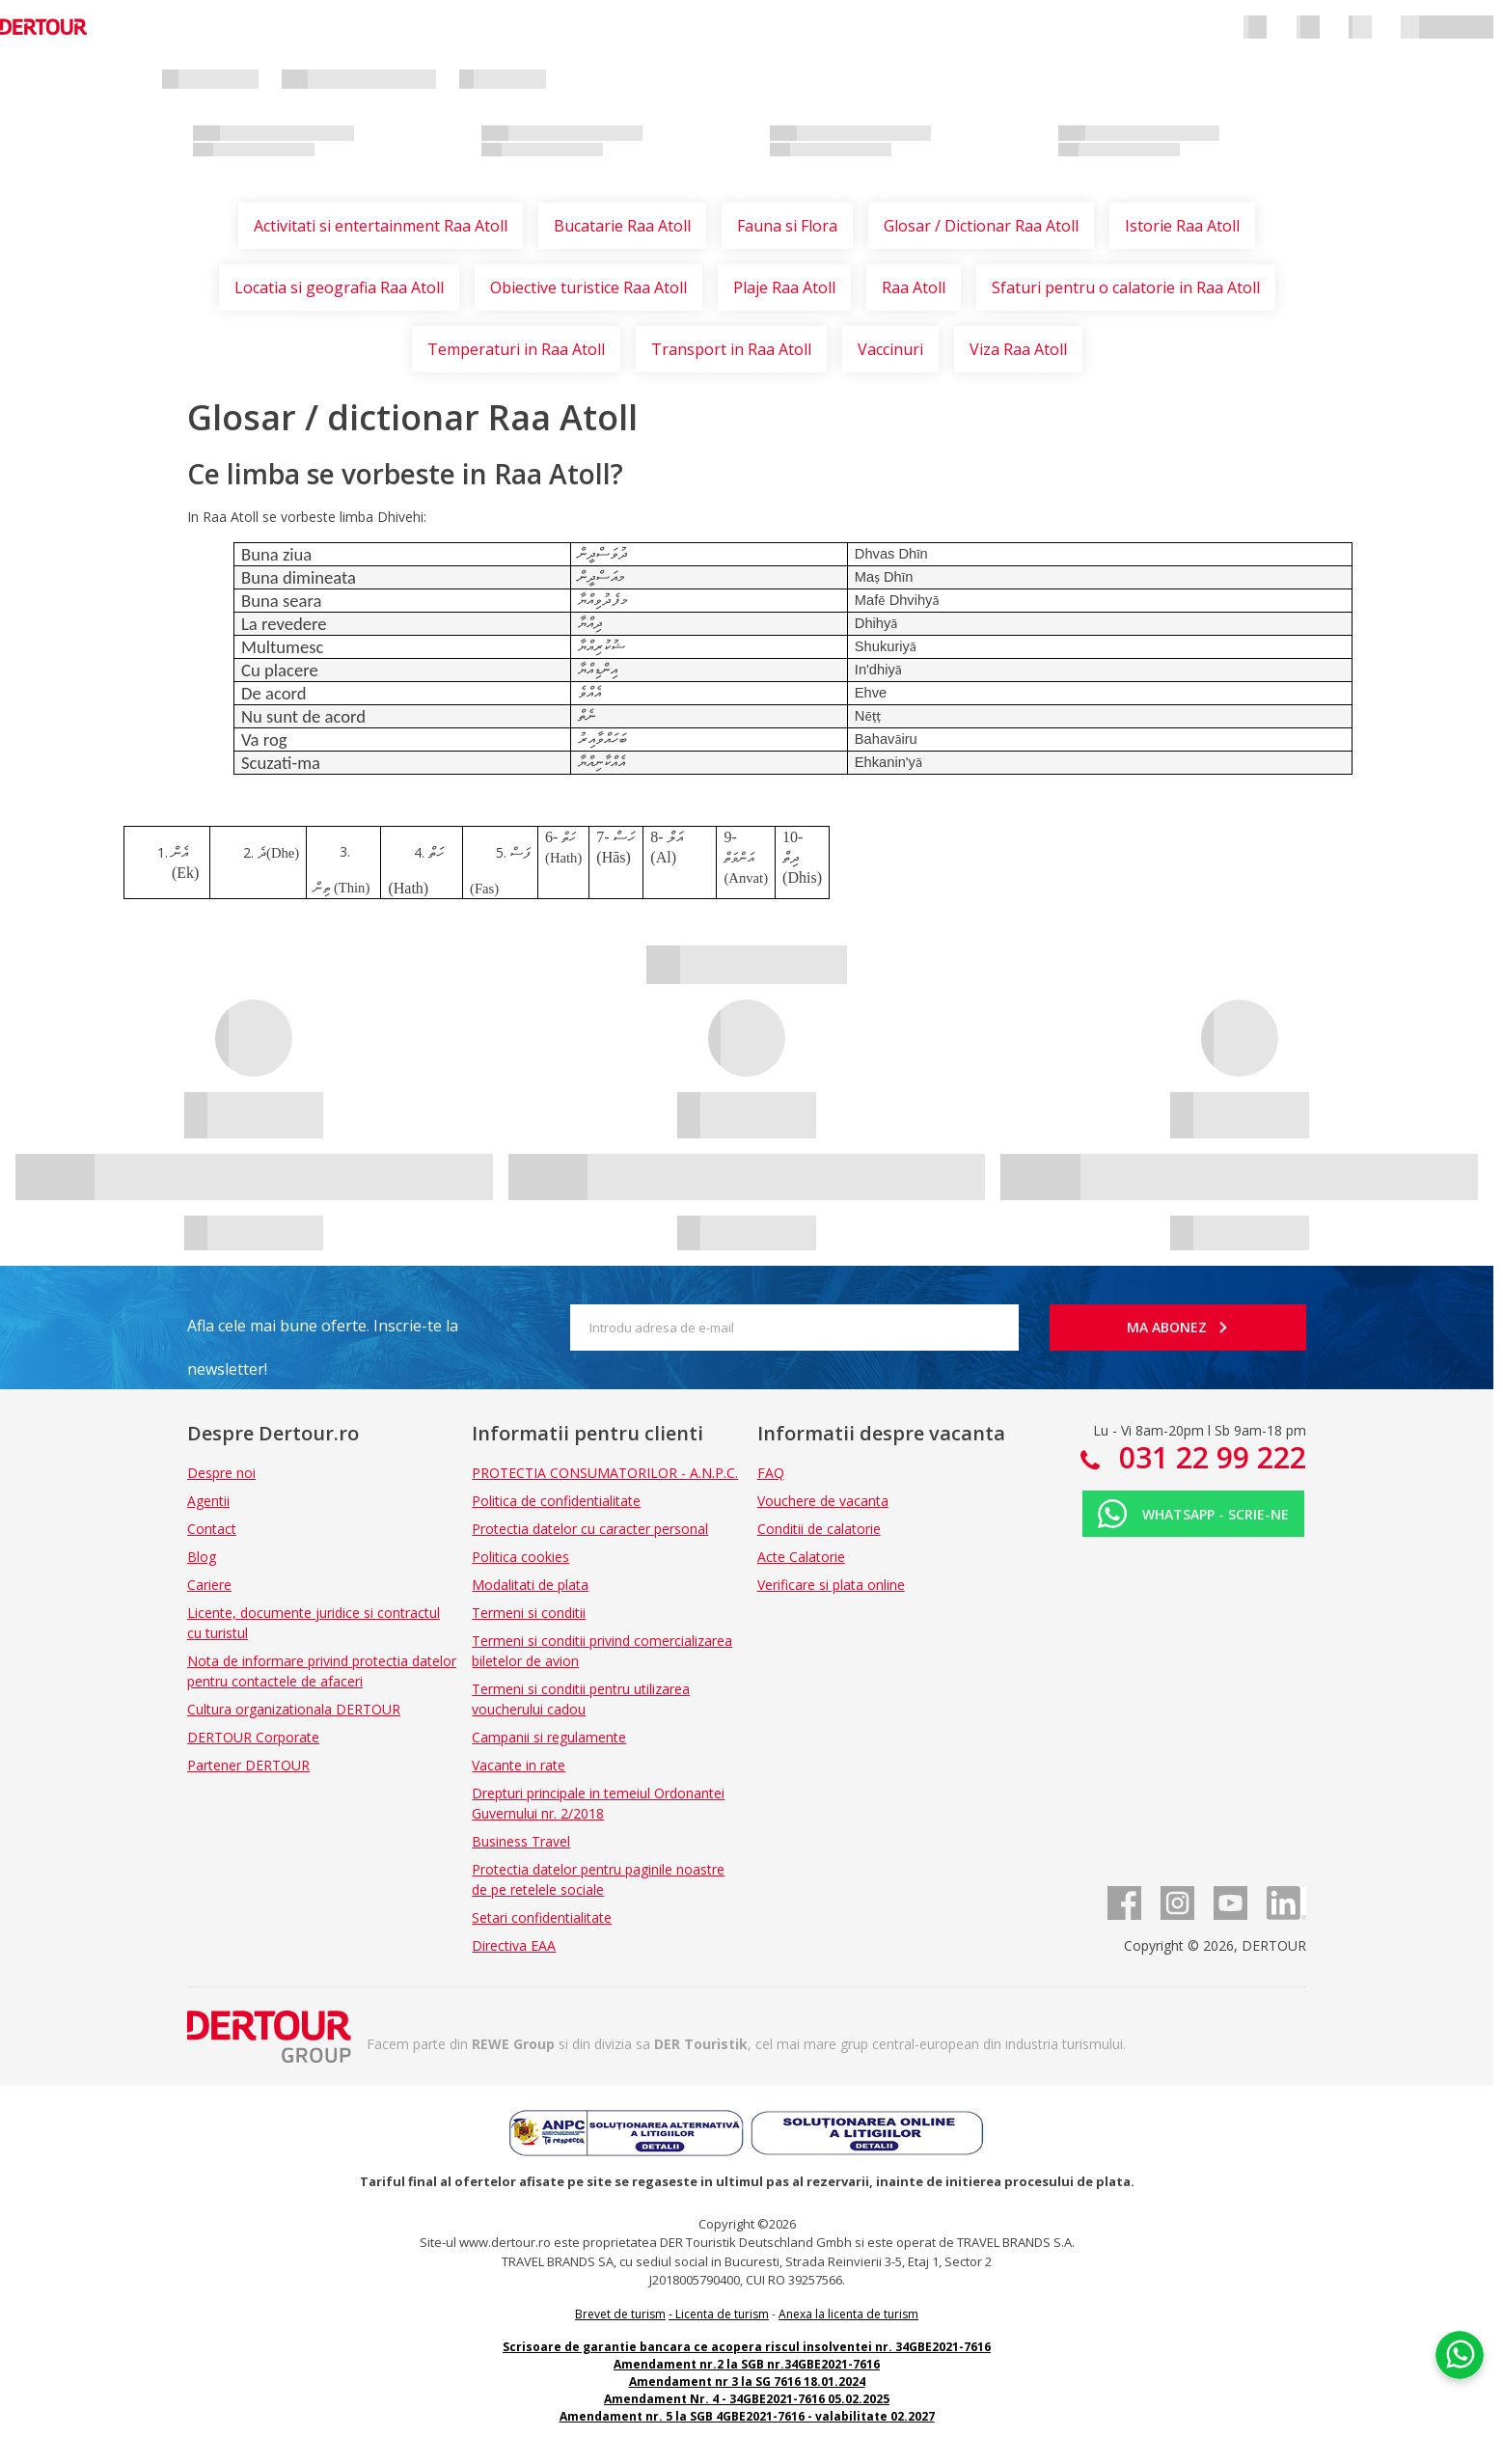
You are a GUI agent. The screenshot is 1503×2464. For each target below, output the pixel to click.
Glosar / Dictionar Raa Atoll (981, 225)
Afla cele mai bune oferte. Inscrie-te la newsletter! (322, 1331)
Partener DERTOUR (248, 1765)
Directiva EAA (514, 1945)
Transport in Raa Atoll (731, 349)
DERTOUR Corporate (253, 1737)
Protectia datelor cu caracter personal (590, 1528)
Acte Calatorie (801, 1556)
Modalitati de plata (530, 1584)
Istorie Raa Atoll (1182, 225)
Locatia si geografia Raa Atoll (339, 287)
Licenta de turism (722, 2314)
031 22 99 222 (1208, 1457)
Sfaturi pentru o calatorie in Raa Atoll (1126, 287)
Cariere (209, 1584)
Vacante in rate (518, 1765)
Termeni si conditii (529, 1612)
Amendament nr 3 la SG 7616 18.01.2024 (747, 2381)
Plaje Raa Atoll (784, 287)
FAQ (770, 1473)
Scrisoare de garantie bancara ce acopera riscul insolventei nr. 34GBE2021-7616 (747, 2347)
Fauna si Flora (787, 225)
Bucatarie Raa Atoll (622, 225)
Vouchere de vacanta (822, 1501)
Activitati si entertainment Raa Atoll (380, 225)
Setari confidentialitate (542, 1917)
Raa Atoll (913, 287)
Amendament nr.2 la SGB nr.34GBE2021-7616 (747, 2364)
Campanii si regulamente (549, 1737)
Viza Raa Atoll (1018, 349)
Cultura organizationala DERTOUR (293, 1709)
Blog (201, 1556)
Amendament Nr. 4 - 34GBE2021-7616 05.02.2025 (746, 2399)
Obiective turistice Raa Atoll (588, 287)
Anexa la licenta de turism (848, 2314)
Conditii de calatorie (819, 1528)
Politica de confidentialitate (556, 1501)
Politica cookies (520, 1556)
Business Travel (521, 1841)
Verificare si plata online (831, 1584)
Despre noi (221, 1473)
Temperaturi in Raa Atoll (516, 349)
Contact (211, 1528)
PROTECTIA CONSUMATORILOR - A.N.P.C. (605, 1473)
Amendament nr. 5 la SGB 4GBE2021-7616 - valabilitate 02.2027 (747, 2416)
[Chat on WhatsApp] (1459, 2353)
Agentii (208, 1501)
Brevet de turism (620, 2314)
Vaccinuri (890, 349)
